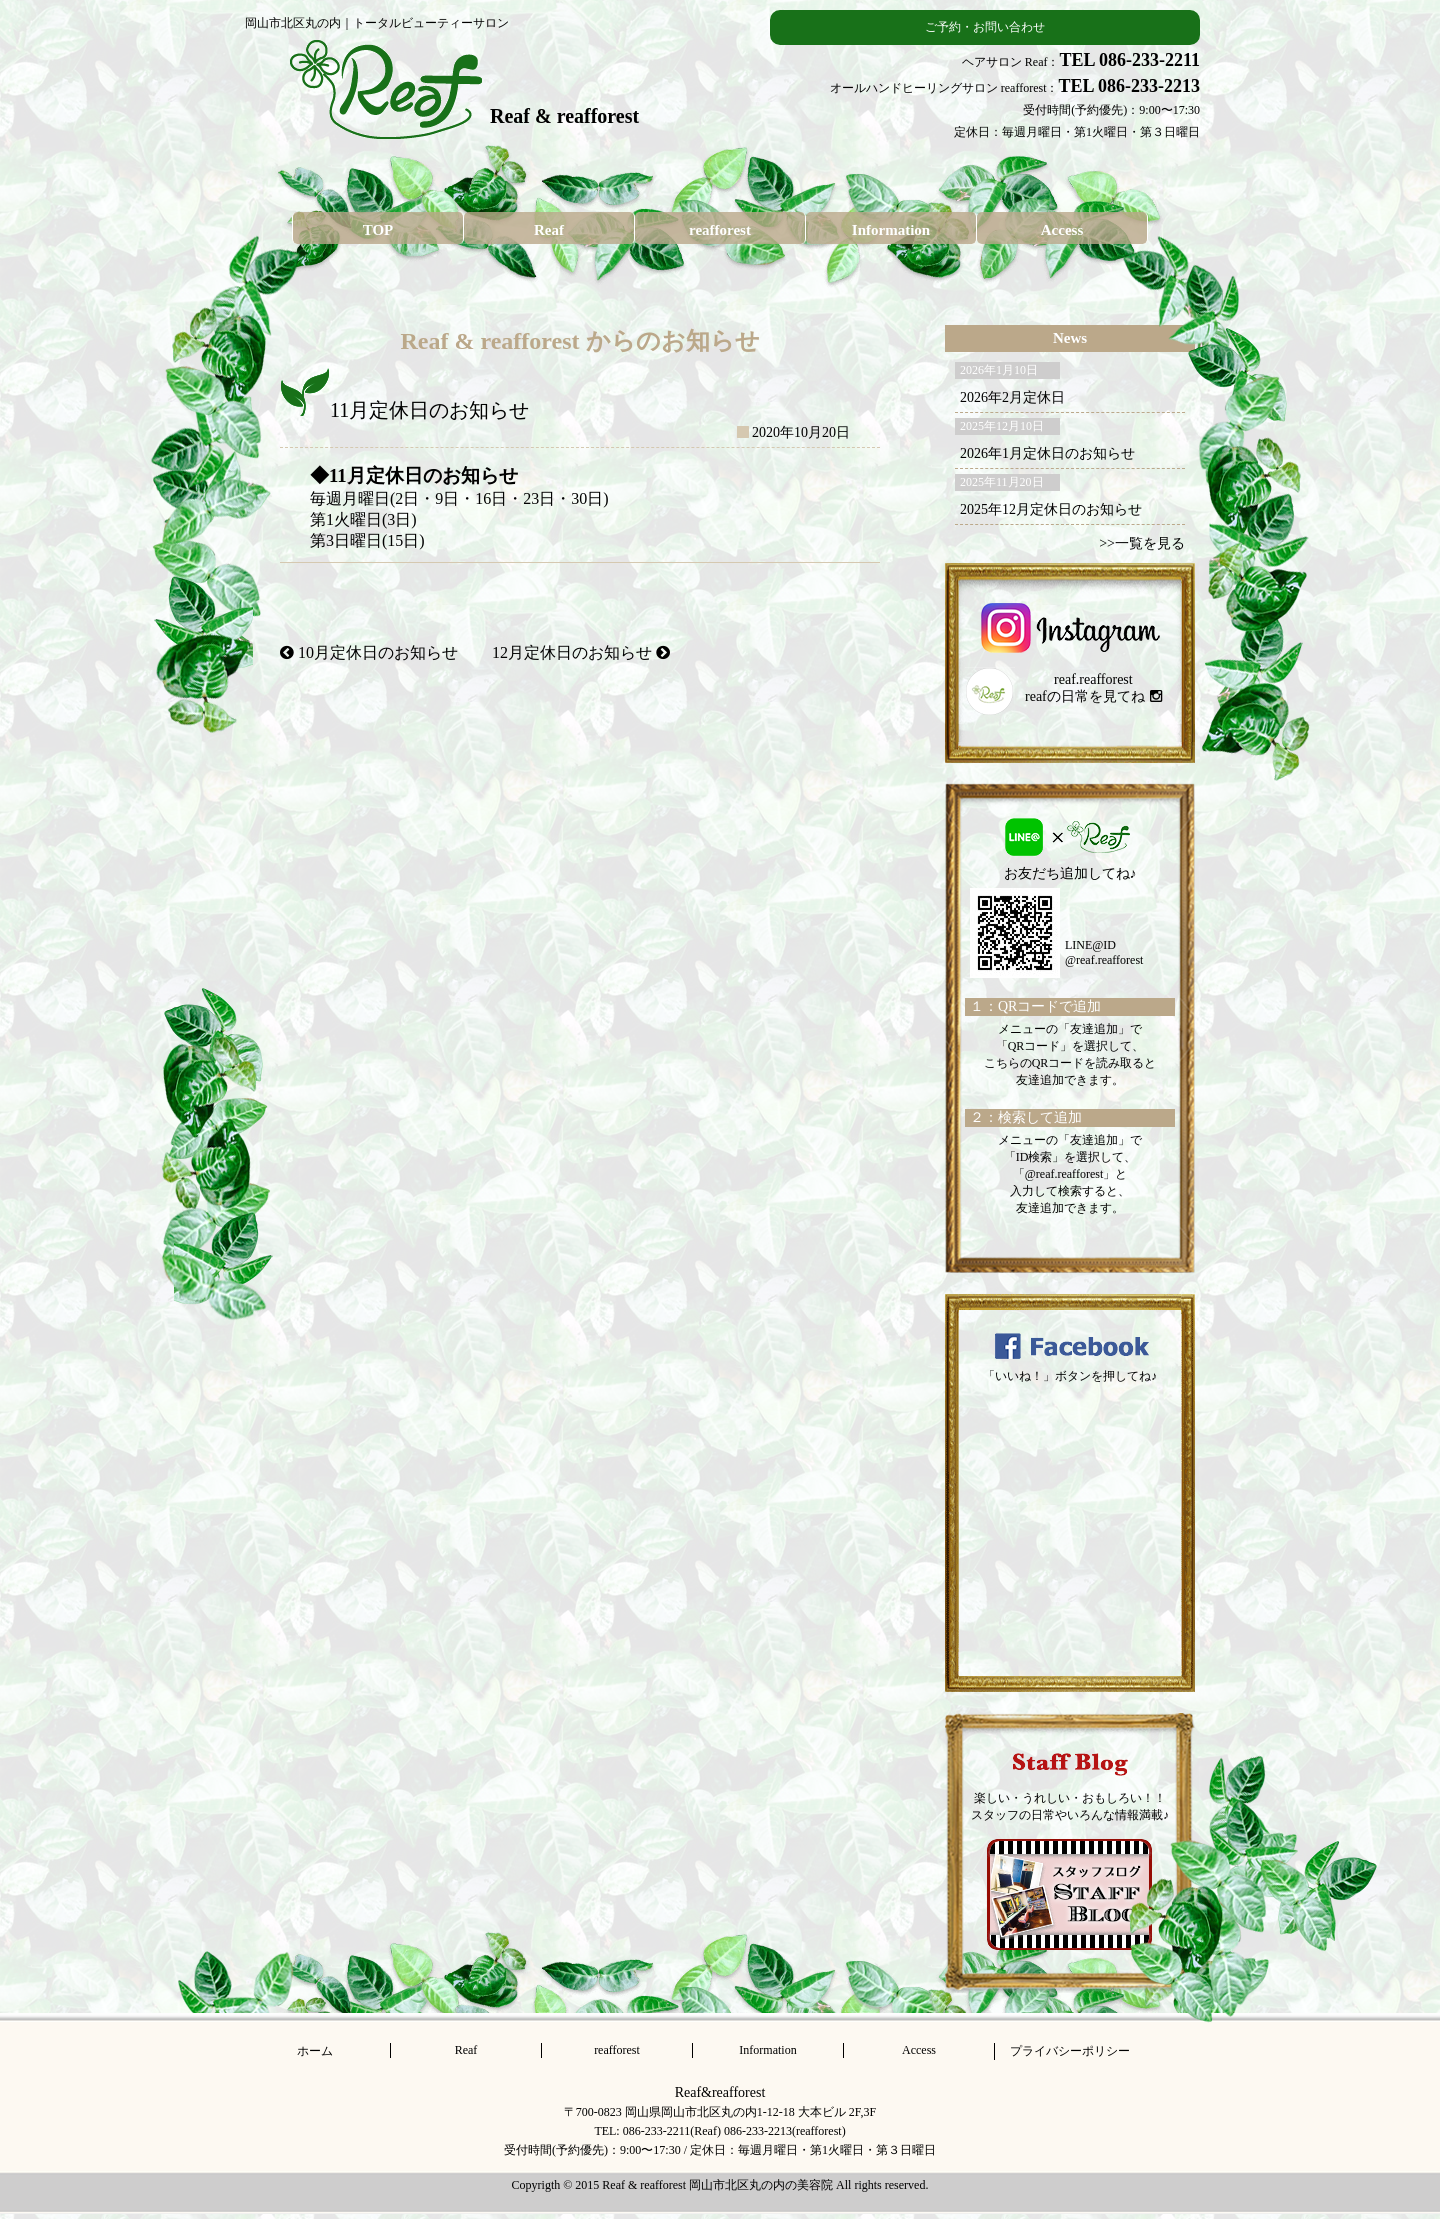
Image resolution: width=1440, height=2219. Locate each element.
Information (891, 230)
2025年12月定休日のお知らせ (1051, 509)
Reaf (549, 230)
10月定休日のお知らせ (369, 652)
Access (1062, 230)
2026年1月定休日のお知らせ (1047, 453)
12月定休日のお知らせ (581, 652)
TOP (378, 230)
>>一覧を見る (1142, 543)
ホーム (315, 2051)
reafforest (720, 230)
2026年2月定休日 (1012, 397)
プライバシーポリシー (1070, 2051)
